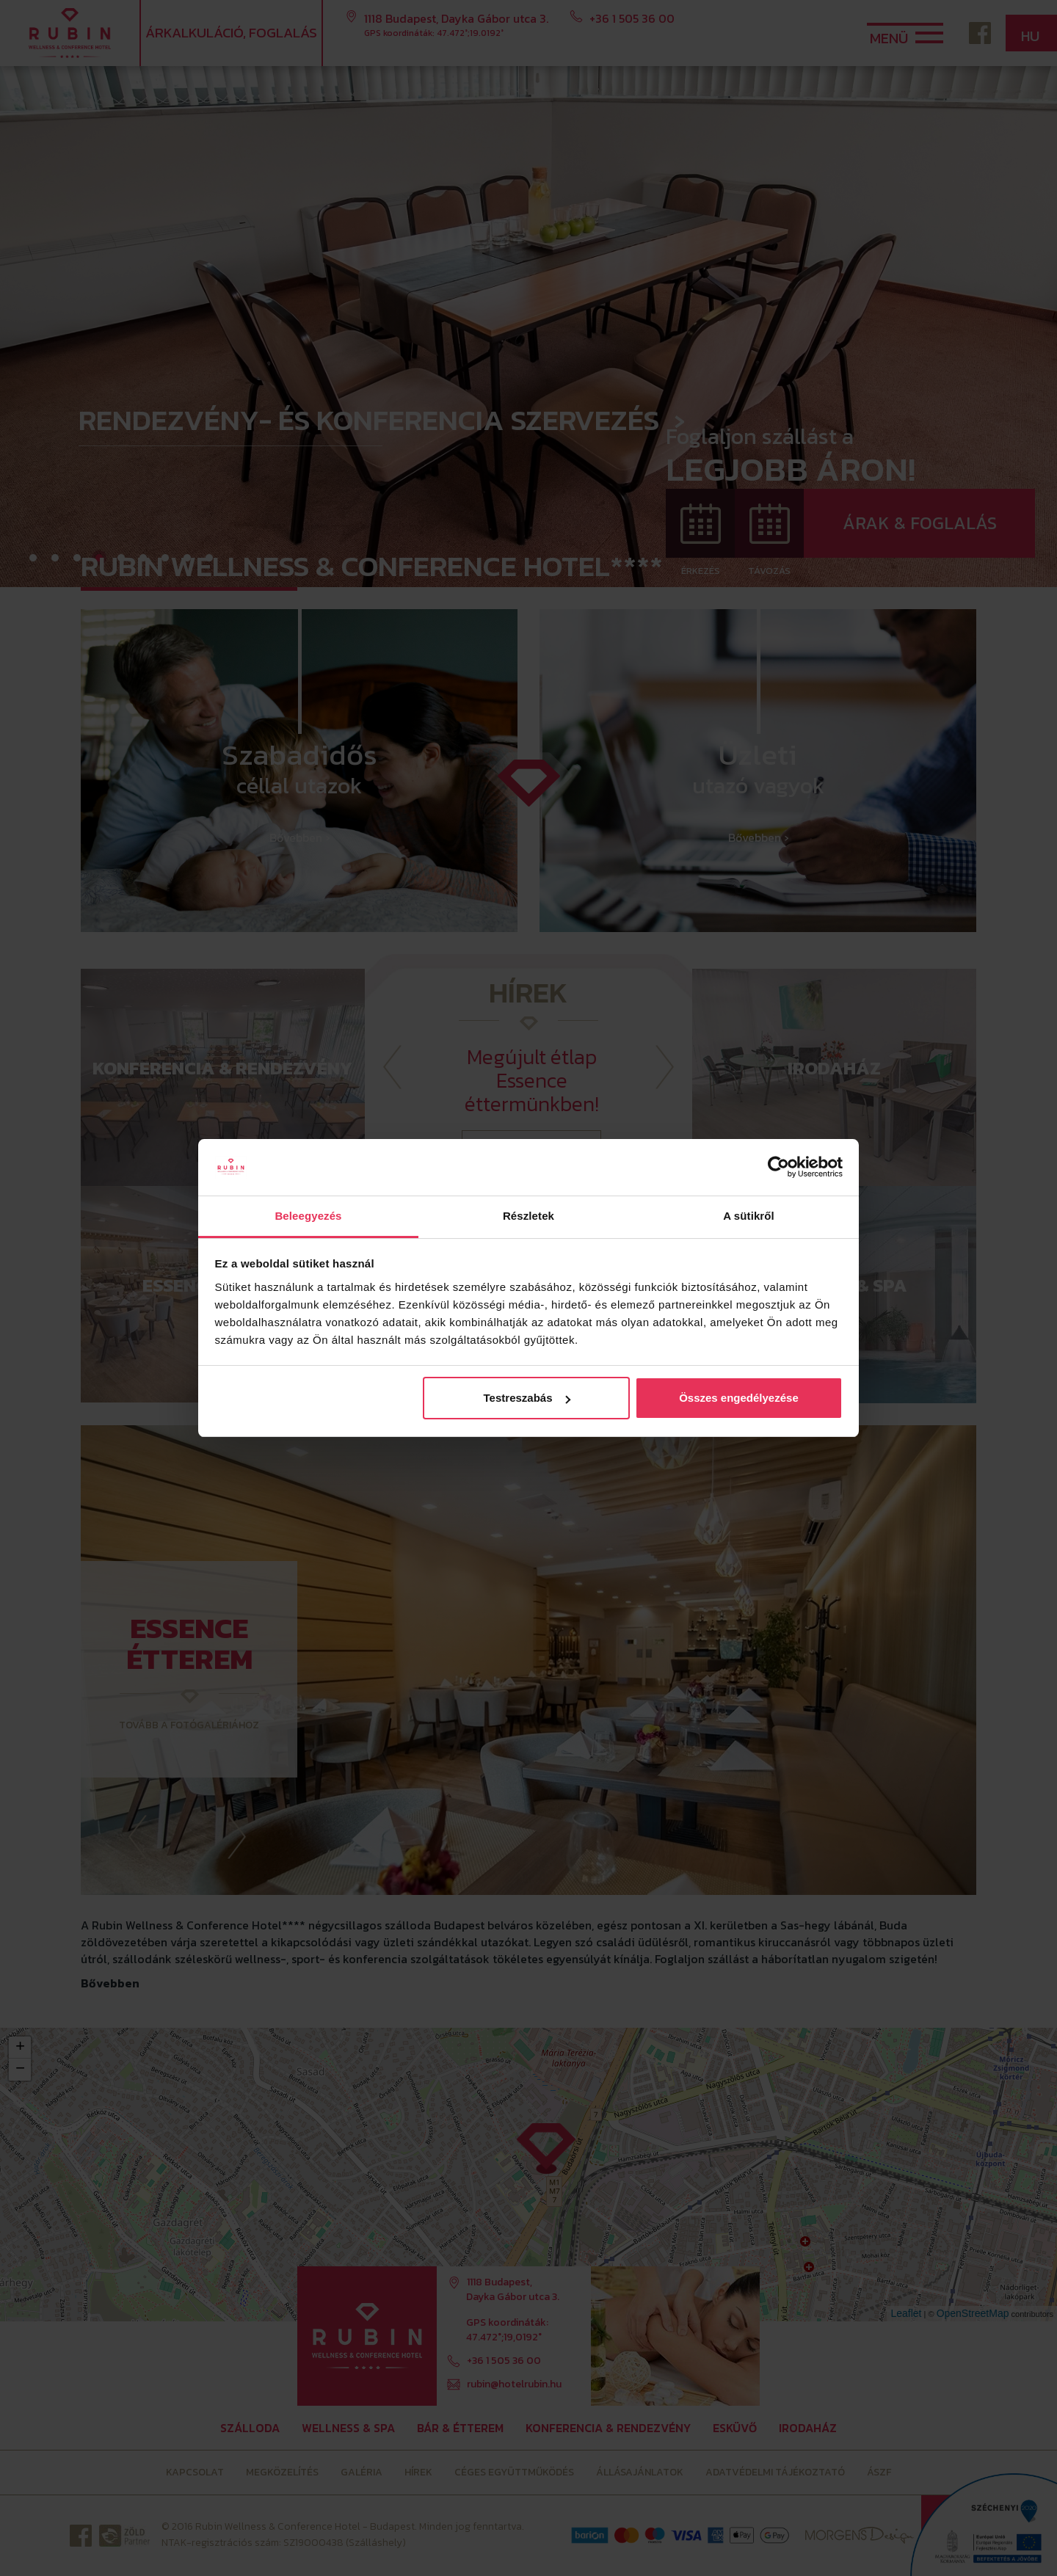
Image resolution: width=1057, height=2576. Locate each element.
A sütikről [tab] (748, 1215)
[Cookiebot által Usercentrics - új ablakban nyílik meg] (778, 1168)
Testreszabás (527, 1397)
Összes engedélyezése (739, 1397)
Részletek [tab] (528, 1215)
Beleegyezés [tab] (308, 1215)
